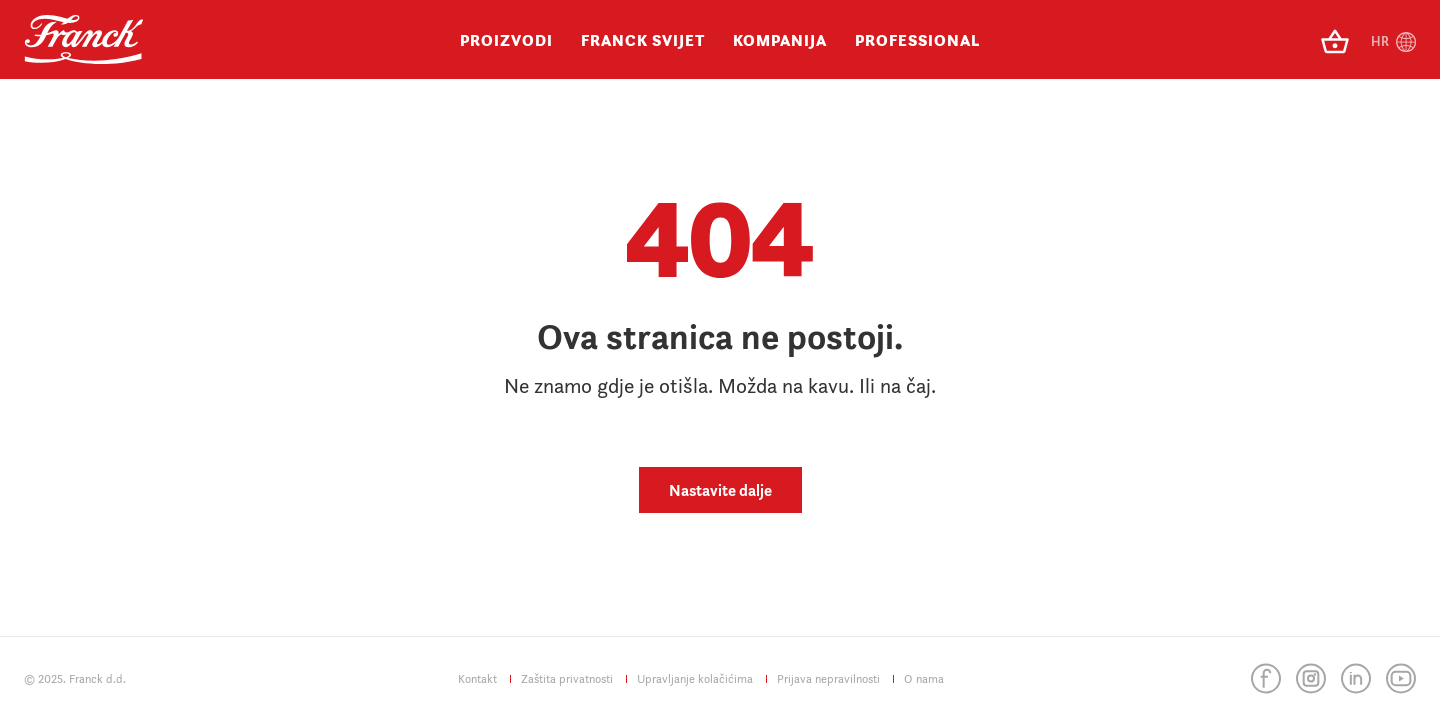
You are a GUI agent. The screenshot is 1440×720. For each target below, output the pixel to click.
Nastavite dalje (720, 490)
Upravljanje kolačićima (695, 678)
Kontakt (477, 678)
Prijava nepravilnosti (828, 678)
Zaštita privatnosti (567, 678)
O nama (924, 678)
